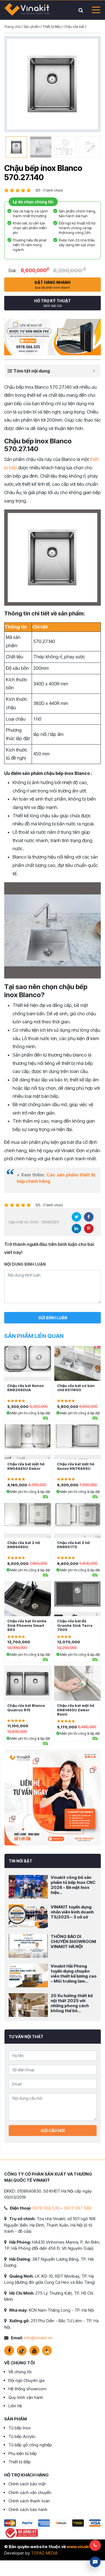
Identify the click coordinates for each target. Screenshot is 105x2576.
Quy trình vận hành (25, 2397)
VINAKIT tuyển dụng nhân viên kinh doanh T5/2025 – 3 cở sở (72, 1912)
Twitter (76, 1216)
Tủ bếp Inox (19, 2427)
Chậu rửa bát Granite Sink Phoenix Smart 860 (26, 1625)
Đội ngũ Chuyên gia (26, 2380)
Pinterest (88, 1228)
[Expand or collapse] (93, 371)
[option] (52, 84)
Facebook (88, 1216)
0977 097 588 (77, 2208)
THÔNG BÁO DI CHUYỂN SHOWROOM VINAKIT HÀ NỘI (73, 1941)
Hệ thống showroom (27, 2388)
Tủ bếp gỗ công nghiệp (30, 2444)
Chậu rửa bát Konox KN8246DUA (25, 1387)
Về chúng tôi (20, 2371)
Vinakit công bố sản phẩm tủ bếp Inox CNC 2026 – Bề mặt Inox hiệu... (73, 1885)
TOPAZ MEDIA (44, 2553)
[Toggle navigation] (94, 10)
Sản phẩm (32, 26)
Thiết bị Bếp (51, 26)
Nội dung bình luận (25, 1264)
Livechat (95, 2562)
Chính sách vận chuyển (29, 2492)
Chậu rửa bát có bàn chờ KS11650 (76, 1387)
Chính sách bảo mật (27, 2483)
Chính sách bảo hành (27, 2509)
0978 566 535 (46, 2208)
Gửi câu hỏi (53, 2130)
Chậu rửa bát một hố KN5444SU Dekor (26, 1466)
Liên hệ (15, 2405)
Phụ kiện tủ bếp (22, 2453)
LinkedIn (76, 1228)
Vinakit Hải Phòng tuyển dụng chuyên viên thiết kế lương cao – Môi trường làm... (74, 1973)
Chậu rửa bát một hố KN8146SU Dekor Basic (75, 1709)
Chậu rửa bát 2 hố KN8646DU (23, 1544)
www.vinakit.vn (82, 2546)
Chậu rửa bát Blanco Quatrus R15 (26, 1707)
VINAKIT (26, 10)
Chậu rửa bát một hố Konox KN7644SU (75, 1466)
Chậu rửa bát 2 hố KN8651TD (73, 1544)
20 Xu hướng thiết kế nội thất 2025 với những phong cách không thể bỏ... (72, 2003)
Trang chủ (12, 26)
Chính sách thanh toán (29, 2500)
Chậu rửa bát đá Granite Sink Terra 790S (74, 1625)
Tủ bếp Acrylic (22, 2436)
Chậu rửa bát (73, 26)
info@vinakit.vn (38, 2337)
